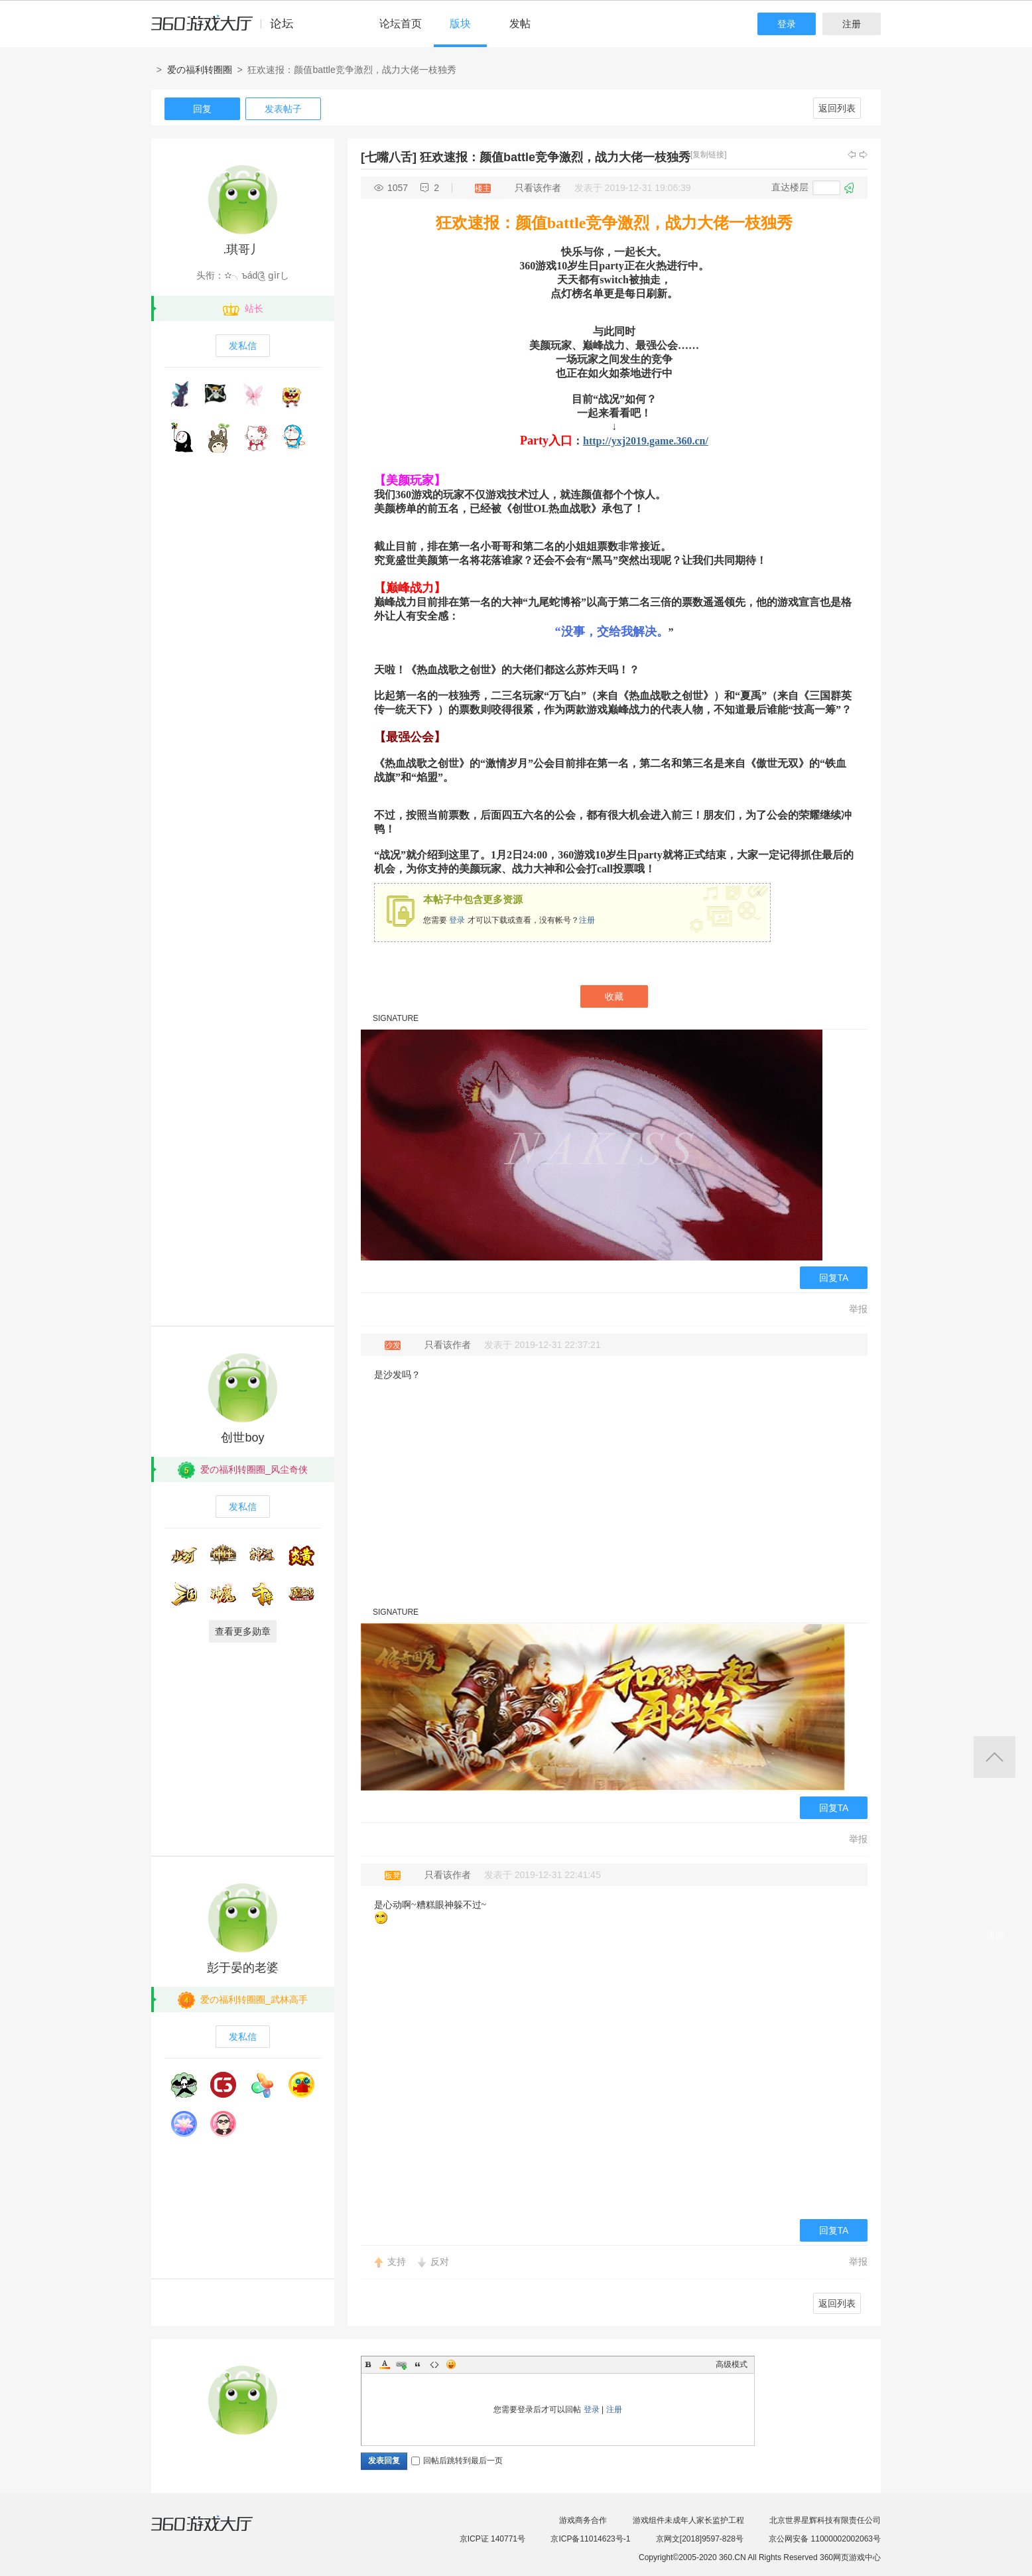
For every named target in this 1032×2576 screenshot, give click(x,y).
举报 (858, 1309)
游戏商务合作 (583, 2520)
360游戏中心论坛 (227, 29)
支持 (396, 2261)
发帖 (520, 23)
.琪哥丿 (242, 249)
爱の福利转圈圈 (199, 69)
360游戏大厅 (215, 2531)
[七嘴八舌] (389, 157)
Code (434, 2364)
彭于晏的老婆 (243, 1967)
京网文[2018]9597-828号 (699, 2538)
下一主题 (864, 155)
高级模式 (731, 2364)
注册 (851, 24)
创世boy (242, 1437)
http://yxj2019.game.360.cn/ (645, 440)
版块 (460, 23)
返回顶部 (994, 1757)
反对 (439, 2261)
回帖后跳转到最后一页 (457, 2460)
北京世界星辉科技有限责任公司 (825, 2520)
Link (401, 2364)
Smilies (451, 2364)
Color (384, 2364)
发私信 (243, 345)
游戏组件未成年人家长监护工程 (688, 2520)
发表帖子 (283, 108)
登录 (786, 24)
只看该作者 (538, 187)
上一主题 (852, 155)
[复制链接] (708, 154)
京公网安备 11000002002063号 (825, 2538)
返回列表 (837, 108)
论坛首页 (400, 23)
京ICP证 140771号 (492, 2538)
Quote (417, 2364)
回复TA (834, 1277)
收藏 (614, 996)
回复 (202, 108)
